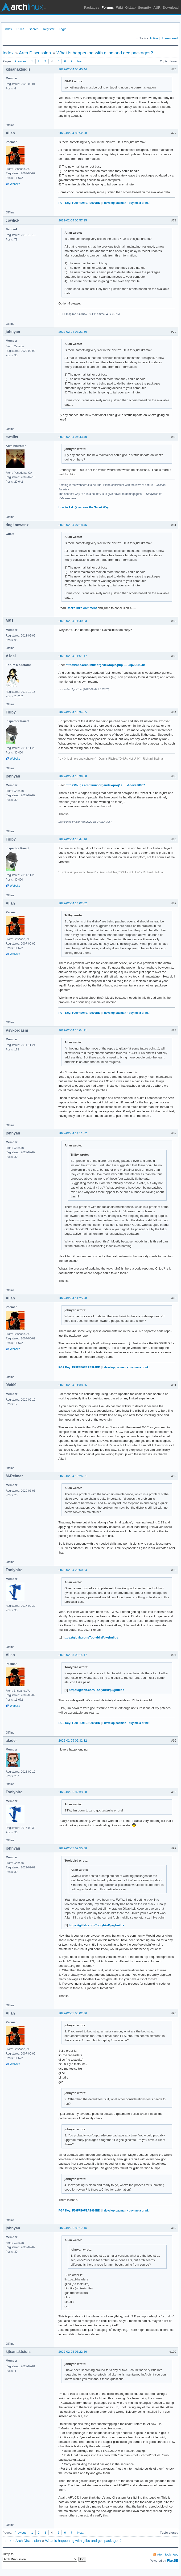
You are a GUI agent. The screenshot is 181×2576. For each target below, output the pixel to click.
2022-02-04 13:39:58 (72, 776)
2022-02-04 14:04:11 (72, 1030)
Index (8, 29)
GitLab (130, 7)
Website (15, 184)
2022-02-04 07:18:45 (72, 525)
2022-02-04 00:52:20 (72, 133)
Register (48, 29)
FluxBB (172, 2560)
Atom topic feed (167, 2554)
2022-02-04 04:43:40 (72, 437)
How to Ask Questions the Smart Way (83, 507)
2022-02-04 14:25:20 (72, 1298)
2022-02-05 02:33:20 (72, 1792)
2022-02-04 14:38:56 (72, 1385)
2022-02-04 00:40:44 (72, 69)
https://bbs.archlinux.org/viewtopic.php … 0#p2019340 (105, 665)
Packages (91, 7)
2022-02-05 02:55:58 (72, 1848)
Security (144, 7)
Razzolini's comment (82, 608)
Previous (20, 61)
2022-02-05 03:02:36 (72, 2013)
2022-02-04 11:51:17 (72, 656)
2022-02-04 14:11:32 (72, 1133)
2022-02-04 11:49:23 (72, 621)
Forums (108, 7)
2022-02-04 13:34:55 (72, 712)
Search (33, 29)
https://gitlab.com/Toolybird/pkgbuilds (90, 1637)
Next (80, 61)
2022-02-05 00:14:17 (72, 1655)
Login (62, 29)
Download (171, 7)
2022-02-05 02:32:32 (72, 1740)
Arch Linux (23, 7)
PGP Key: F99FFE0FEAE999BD (79, 202)
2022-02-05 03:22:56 (72, 2351)
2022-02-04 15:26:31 (72, 1476)
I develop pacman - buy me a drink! (126, 202)
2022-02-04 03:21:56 (72, 331)
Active (154, 38)
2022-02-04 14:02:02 (72, 903)
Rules (20, 29)
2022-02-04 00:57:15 (72, 220)
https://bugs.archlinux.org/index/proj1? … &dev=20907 (105, 785)
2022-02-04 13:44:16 (72, 839)
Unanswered (169, 38)
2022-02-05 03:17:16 (72, 2228)
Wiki (119, 7)
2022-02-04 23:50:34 (72, 1570)
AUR (156, 7)
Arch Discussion (35, 52)
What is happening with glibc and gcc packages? (105, 52)
